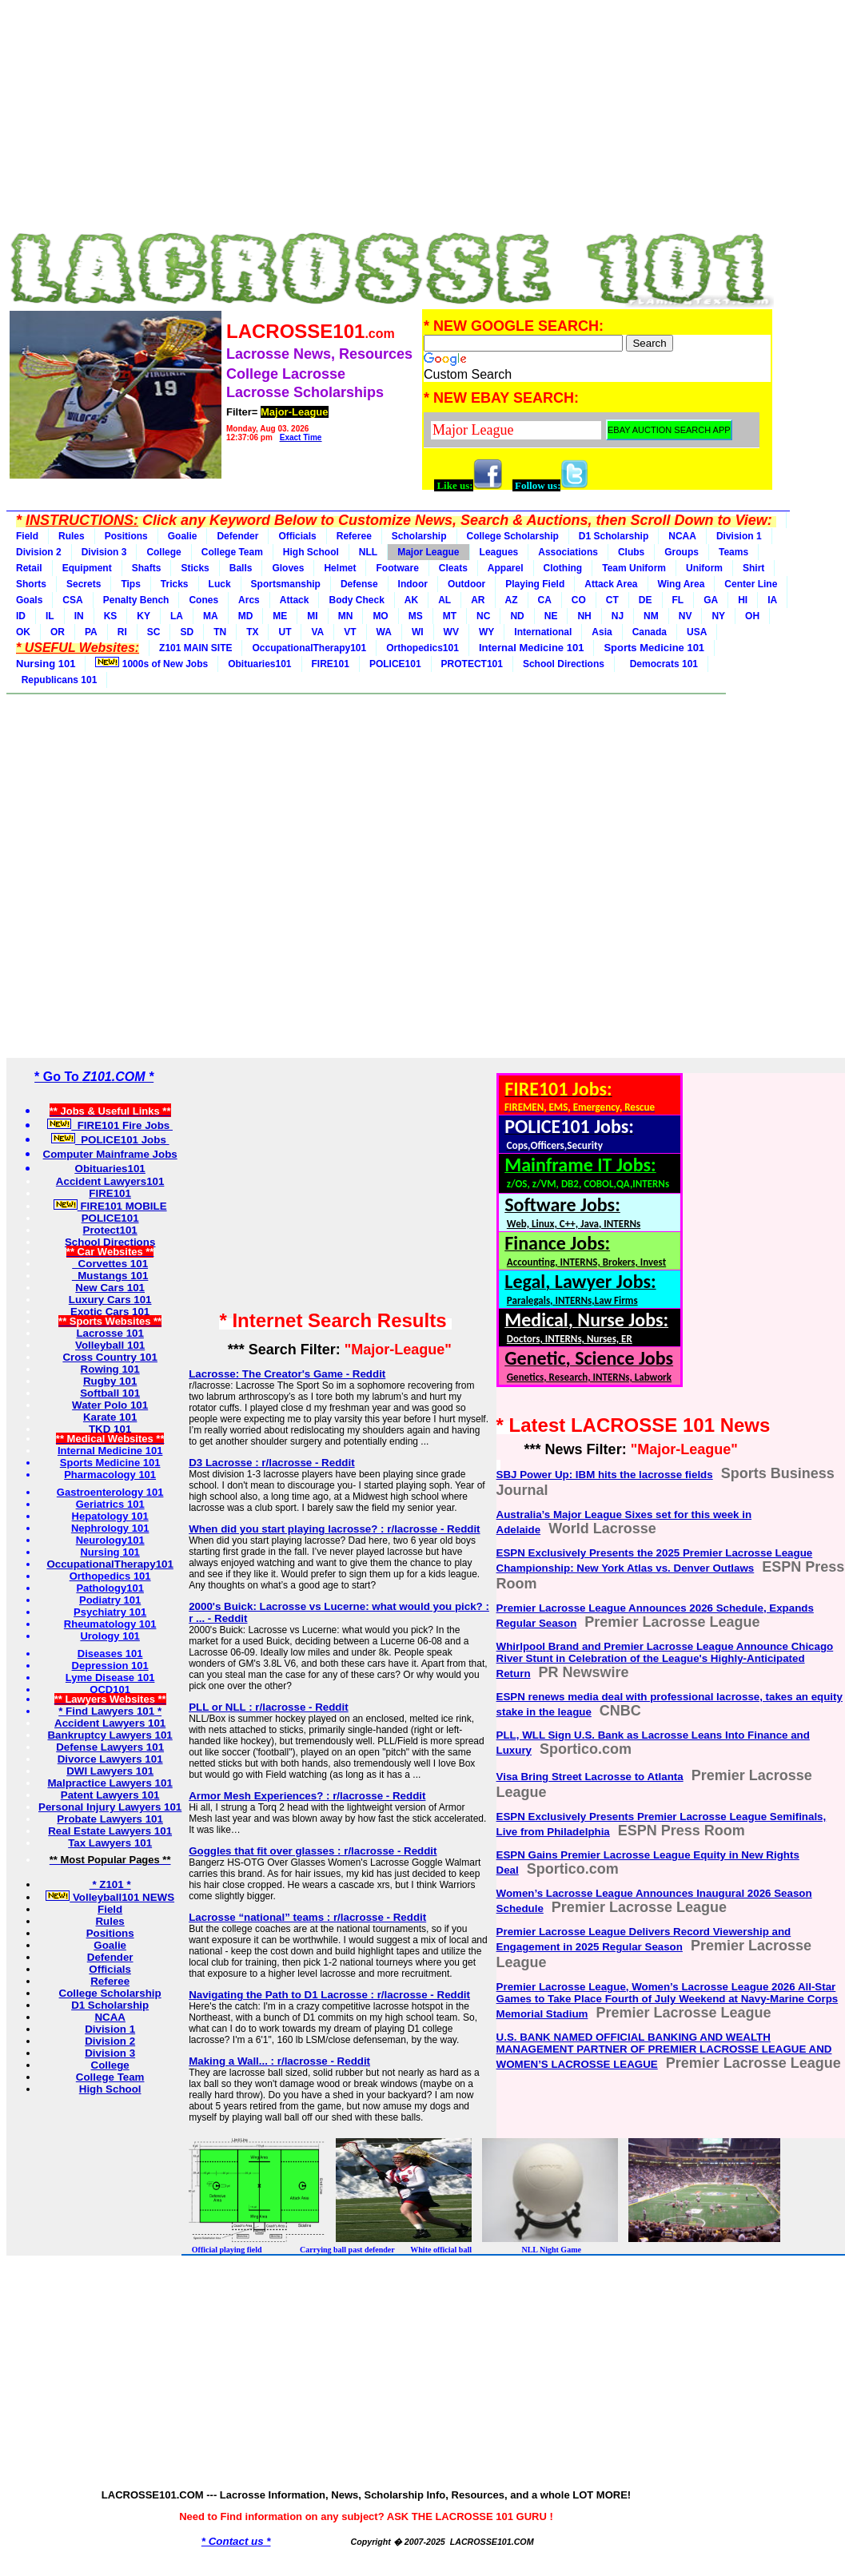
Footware (397, 568)
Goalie (182, 536)
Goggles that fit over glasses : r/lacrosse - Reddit (312, 1851)
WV (451, 632)
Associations (568, 552)
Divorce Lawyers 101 (110, 1759)
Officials (297, 536)
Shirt (753, 568)
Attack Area (610, 584)
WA (384, 632)
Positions (126, 536)
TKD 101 (110, 1429)
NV (685, 616)
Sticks (195, 568)
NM (651, 616)
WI (418, 632)
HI (742, 600)
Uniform (704, 568)
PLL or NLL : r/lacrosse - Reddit (268, 1707)
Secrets (83, 584)
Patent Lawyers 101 (110, 1795)
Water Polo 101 (110, 1405)
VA (317, 632)
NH (584, 616)
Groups (681, 552)
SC (154, 632)
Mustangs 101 (110, 1276)
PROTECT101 (472, 664)
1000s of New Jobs (151, 663)
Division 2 (39, 552)
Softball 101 (110, 1393)
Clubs (631, 552)
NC (483, 616)
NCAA (682, 536)
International (543, 632)
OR (57, 632)
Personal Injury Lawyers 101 (109, 1807)
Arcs (249, 600)
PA (91, 632)
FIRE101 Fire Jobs (110, 1125)
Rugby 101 (110, 1381)
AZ (511, 600)
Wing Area (681, 584)
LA (176, 616)
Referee (354, 536)
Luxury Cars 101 (110, 1300)
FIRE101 (330, 664)
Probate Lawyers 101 (110, 1819)
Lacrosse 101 (109, 1333)
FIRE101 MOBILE (110, 1206)
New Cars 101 (110, 1288)
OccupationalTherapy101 (309, 648)
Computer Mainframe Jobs (110, 1154)
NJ (618, 616)
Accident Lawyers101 (110, 1181)
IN (79, 616)
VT (350, 632)
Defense (359, 584)
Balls (241, 568)
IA (772, 600)
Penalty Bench (136, 600)
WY (486, 632)
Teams (733, 552)
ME (280, 616)
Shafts (146, 568)
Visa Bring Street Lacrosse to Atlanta (590, 1777)
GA (711, 600)
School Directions (563, 664)
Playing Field (534, 584)
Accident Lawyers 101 (109, 1723)
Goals (29, 600)
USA (697, 632)
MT (449, 616)
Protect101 (110, 1230)
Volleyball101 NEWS (110, 1897)
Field (27, 536)
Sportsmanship (286, 584)
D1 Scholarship (613, 536)
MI (312, 616)
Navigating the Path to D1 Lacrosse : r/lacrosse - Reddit (329, 1995)
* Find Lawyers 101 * (109, 1711)
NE (551, 616)
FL (678, 600)
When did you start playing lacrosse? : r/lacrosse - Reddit (334, 1529)
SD (186, 632)
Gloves (288, 568)
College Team (232, 552)
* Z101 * (110, 1884)
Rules (71, 536)
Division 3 (104, 552)
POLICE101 (395, 664)
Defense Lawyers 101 (110, 1747)
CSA (72, 600)
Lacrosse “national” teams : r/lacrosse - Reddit (307, 1917)
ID (21, 616)
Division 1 (739, 536)
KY (143, 616)
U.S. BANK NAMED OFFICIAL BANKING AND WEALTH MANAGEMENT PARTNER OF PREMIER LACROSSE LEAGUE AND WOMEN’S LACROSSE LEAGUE (664, 2050)
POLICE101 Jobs (110, 1140)
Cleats (453, 568)
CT (612, 600)
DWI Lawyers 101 (109, 1771)
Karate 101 (110, 1417)
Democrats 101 (661, 664)
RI (122, 632)
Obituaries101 (259, 664)
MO (380, 616)
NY (718, 616)
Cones (203, 600)
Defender (237, 536)
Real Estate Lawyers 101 (110, 1831)
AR (477, 600)
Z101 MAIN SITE (195, 648)
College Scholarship (513, 536)
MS (416, 616)
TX (252, 632)
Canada (649, 632)
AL (444, 600)
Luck (220, 584)
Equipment (87, 568)
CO (579, 600)
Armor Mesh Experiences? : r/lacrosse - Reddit (307, 1796)
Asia (602, 632)
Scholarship (419, 536)
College (163, 552)
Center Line (750, 584)
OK (23, 632)
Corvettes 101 (110, 1264)
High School (311, 552)
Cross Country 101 (109, 1357)
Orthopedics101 (422, 648)
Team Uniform (634, 568)
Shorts (31, 584)
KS (111, 616)
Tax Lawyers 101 (110, 1843)
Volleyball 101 (110, 1345)
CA (545, 600)
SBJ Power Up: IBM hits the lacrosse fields (604, 1475)
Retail (29, 568)
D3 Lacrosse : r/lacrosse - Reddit (271, 1463)
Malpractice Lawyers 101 (109, 1783)
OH (752, 616)
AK (411, 600)
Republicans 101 (56, 680)
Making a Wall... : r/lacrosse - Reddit (279, 2061)
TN (219, 632)
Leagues (499, 552)
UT (284, 632)
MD (245, 616)
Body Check (356, 600)
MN (345, 616)
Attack (294, 600)
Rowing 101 (110, 1369)
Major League (428, 552)
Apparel (506, 568)
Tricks (175, 584)
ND (517, 616)
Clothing (563, 568)
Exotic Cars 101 (109, 1312)
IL (50, 616)
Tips (130, 584)
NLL (368, 552)
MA (210, 616)
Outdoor (466, 584)
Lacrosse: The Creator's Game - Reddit (287, 1374)
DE (645, 600)
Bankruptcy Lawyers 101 (109, 1735)
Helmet (340, 568)
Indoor (413, 584)
